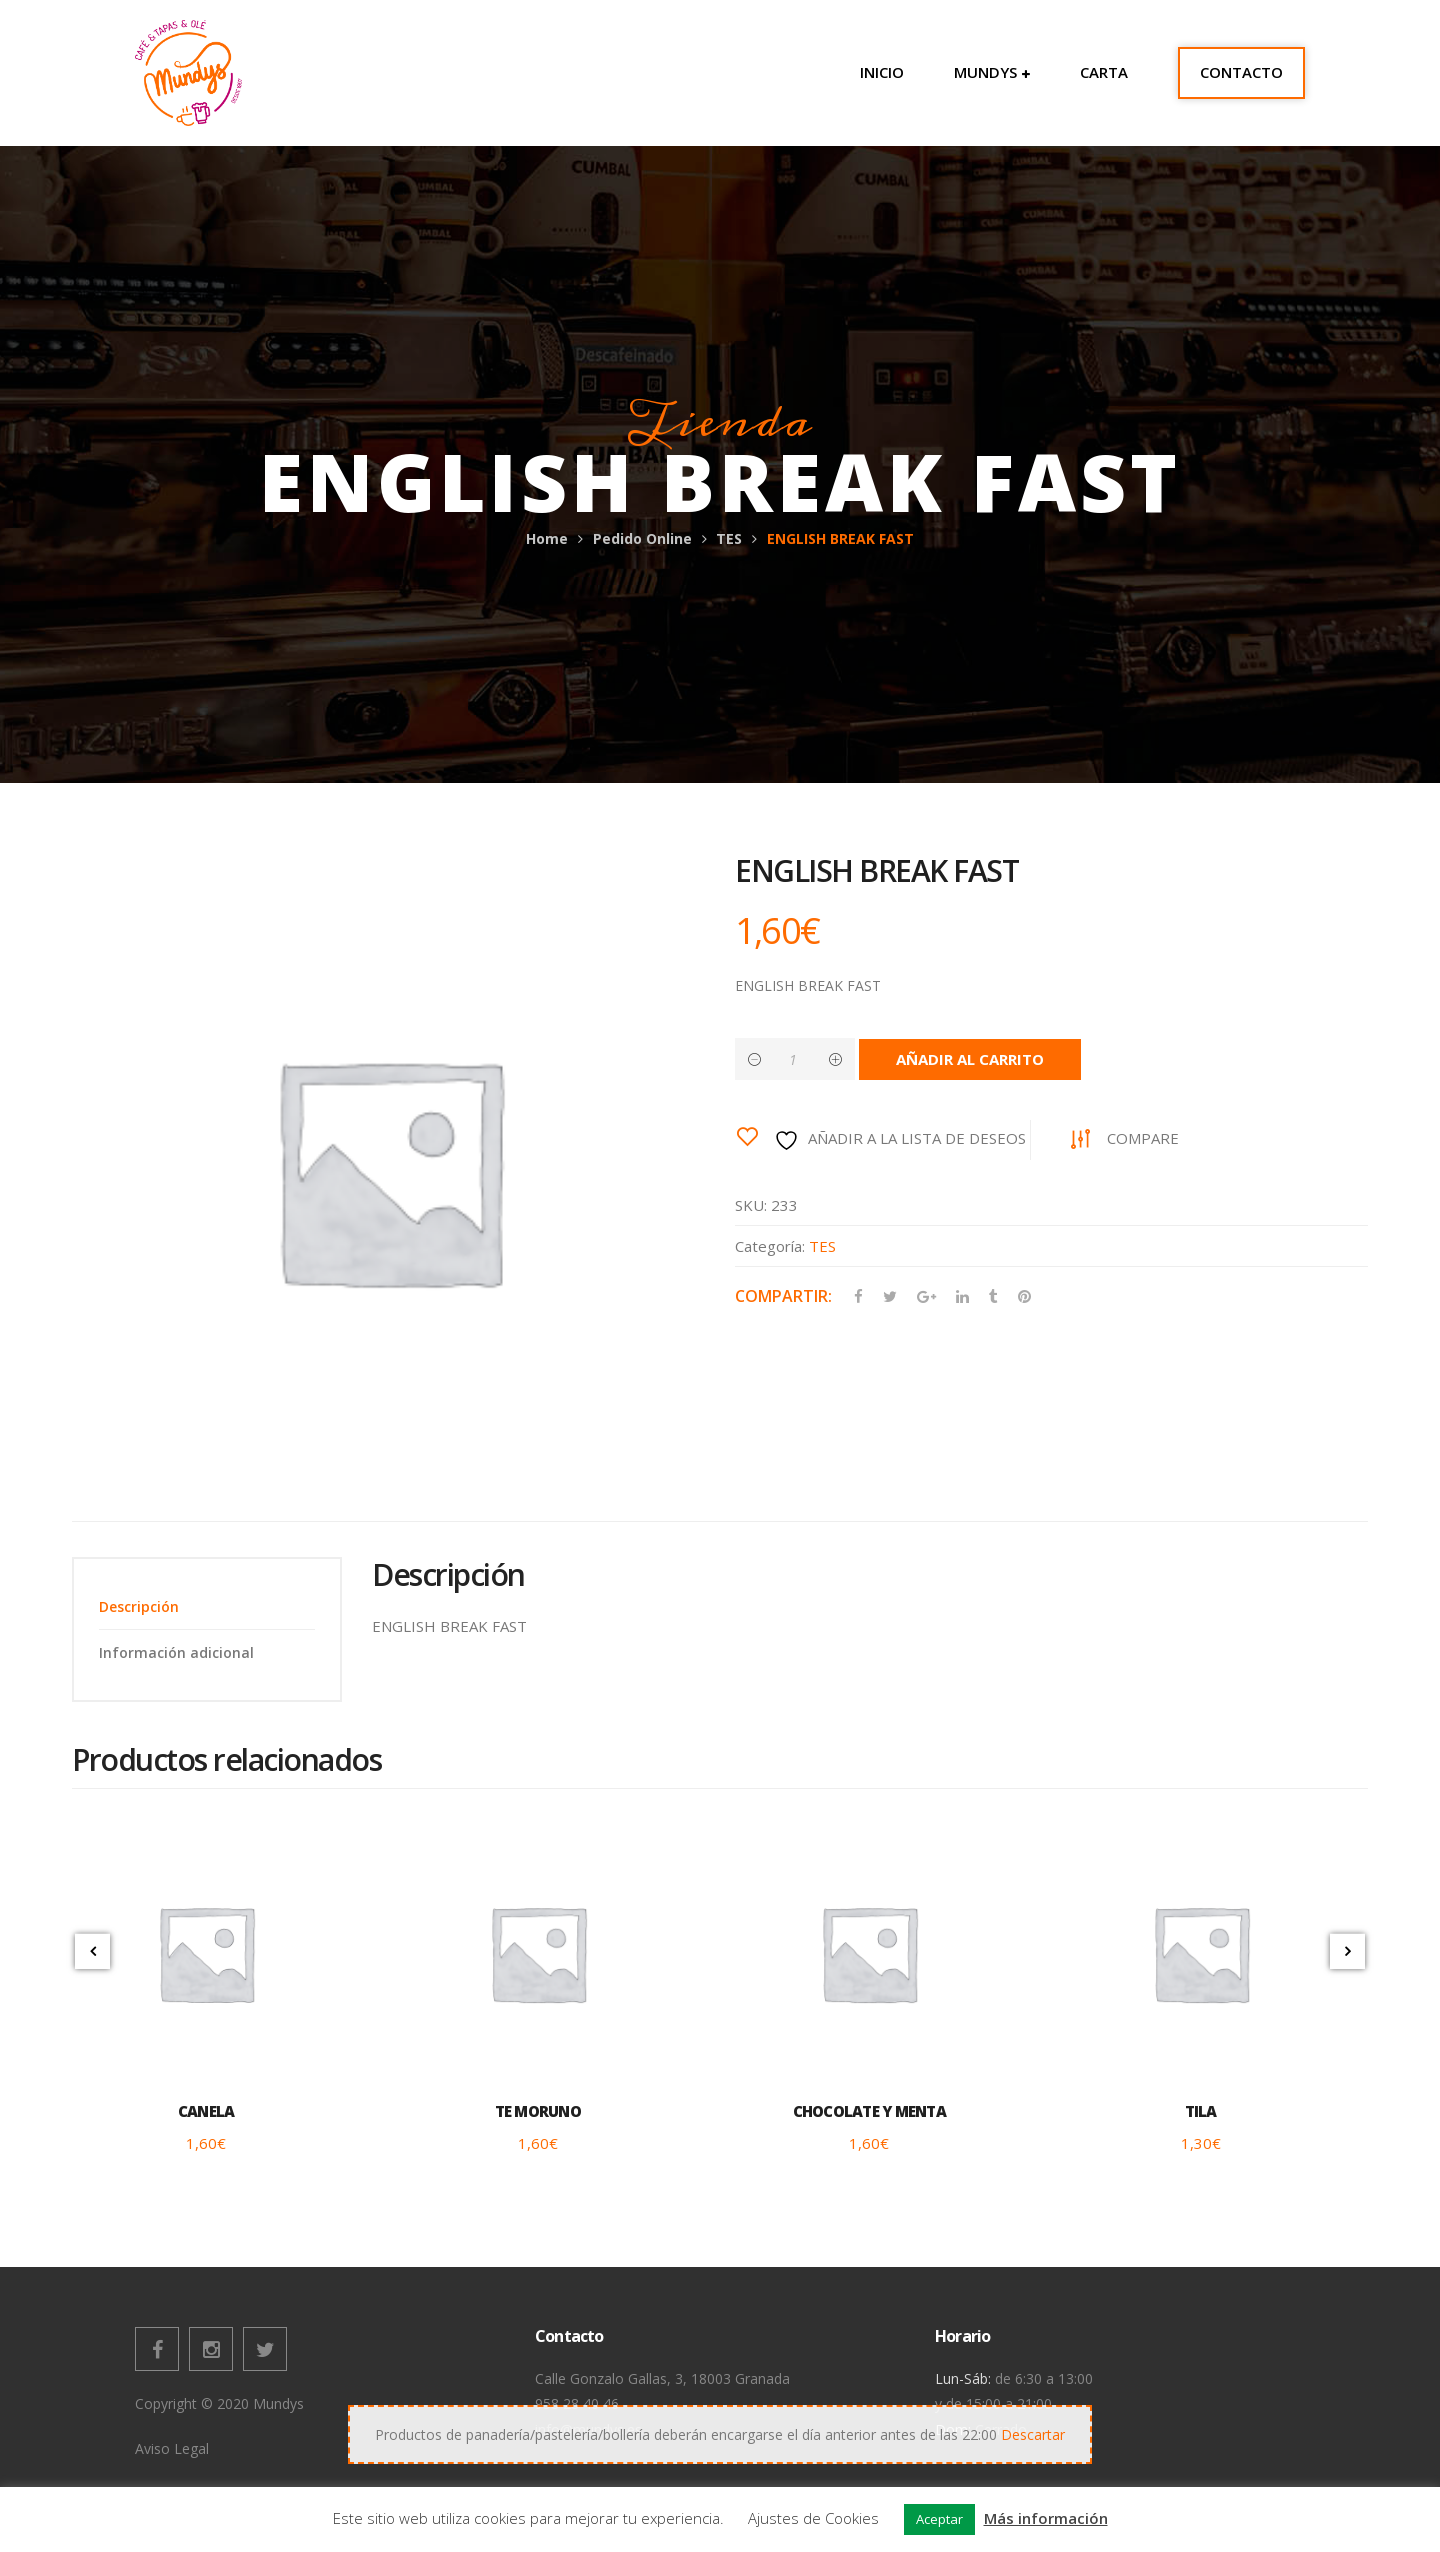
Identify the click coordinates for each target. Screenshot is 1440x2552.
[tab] (207, 1606)
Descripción (139, 1606)
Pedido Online (642, 538)
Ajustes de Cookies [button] (813, 2518)
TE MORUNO (538, 2111)
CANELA (206, 2111)
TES (729, 538)
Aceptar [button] (939, 2519)
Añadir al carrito (970, 1059)
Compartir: (783, 1296)
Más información (1046, 2518)
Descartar (1033, 2434)
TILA (1201, 2111)
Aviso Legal (172, 2448)
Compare (1143, 1138)
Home (547, 538)
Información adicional (176, 1652)
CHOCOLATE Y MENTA (869, 2111)
